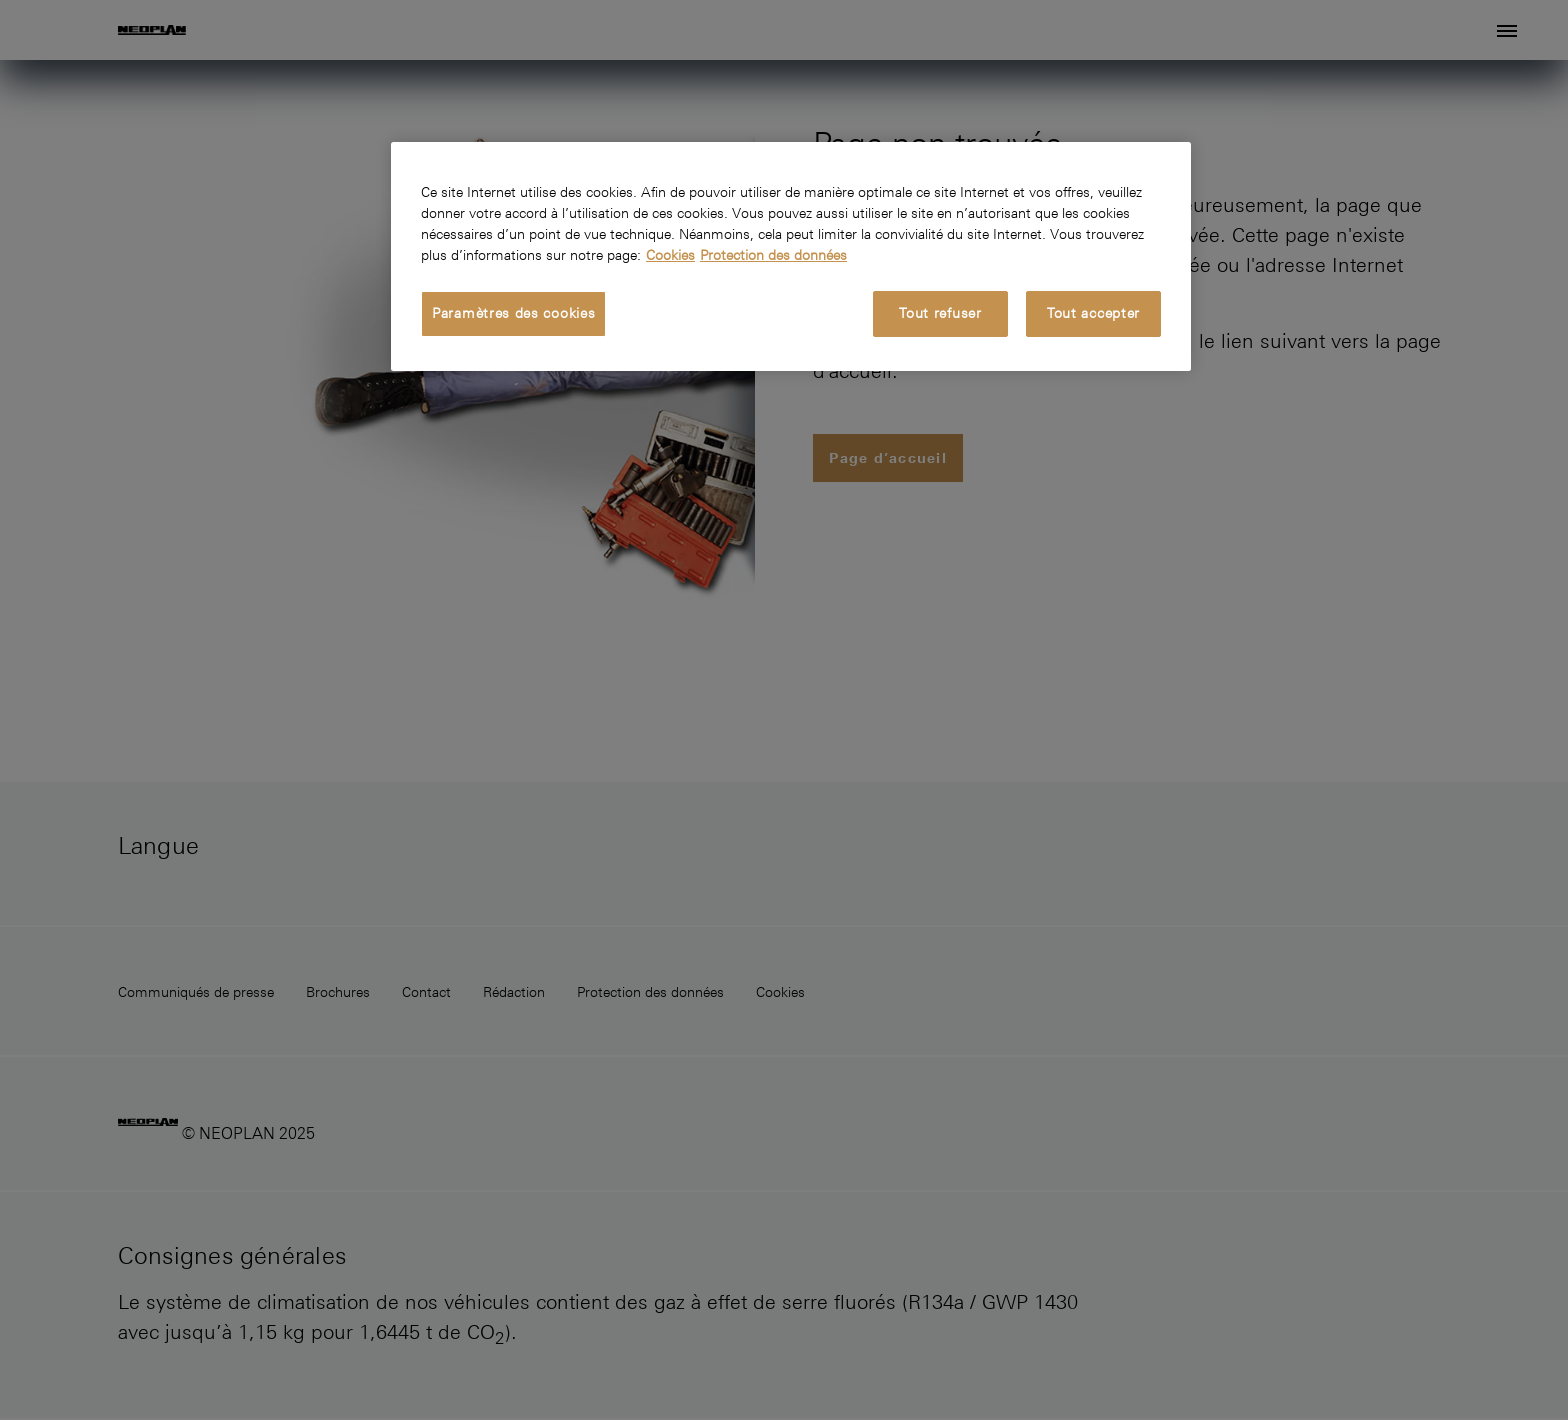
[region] (791, 256)
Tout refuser (940, 313)
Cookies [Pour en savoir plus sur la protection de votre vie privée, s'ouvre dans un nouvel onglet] (670, 255)
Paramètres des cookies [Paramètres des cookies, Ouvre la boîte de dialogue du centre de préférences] (513, 313)
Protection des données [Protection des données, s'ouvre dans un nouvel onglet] (773, 255)
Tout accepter (1093, 313)
